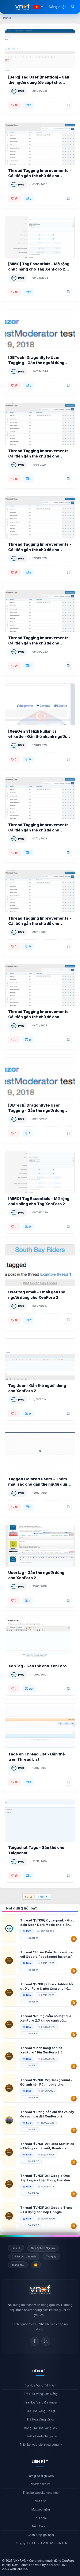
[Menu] (8, 7)
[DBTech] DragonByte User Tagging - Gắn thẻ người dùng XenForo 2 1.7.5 (36, 362)
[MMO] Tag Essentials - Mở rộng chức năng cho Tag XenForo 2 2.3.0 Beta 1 (38, 269)
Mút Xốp (40, 2501)
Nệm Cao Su (40, 2526)
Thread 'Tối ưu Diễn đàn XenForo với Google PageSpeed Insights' (46, 1954)
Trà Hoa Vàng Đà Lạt (40, 2411)
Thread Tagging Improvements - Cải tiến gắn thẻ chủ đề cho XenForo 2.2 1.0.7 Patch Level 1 (39, 1016)
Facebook (34, 2341)
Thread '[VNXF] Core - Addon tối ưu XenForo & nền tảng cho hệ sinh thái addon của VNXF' (46, 1986)
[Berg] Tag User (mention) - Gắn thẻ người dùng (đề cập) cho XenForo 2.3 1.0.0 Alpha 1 (38, 82)
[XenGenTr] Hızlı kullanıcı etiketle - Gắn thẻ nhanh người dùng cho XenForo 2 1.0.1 (37, 736)
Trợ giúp (51, 2256)
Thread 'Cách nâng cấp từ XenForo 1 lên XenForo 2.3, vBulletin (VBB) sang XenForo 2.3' (47, 2050)
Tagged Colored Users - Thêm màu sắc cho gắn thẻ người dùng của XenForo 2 (39, 1484)
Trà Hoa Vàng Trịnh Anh (40, 2385)
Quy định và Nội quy (43, 2248)
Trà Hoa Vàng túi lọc (41, 2419)
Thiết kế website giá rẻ (41, 2436)
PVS (21, 91)
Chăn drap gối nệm (41, 2535)
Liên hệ (16, 2248)
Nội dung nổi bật (21, 1908)
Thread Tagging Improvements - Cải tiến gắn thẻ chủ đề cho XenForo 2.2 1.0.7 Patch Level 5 (39, 549)
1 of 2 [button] (28, 1896)
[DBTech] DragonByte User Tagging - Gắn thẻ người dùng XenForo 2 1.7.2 (36, 1110)
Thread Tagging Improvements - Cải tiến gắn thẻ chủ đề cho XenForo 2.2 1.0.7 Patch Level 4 (39, 643)
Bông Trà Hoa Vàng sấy (40, 2428)
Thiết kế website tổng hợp (41, 2492)
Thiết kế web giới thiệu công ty (40, 2444)
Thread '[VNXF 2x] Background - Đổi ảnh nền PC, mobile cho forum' (46, 2082)
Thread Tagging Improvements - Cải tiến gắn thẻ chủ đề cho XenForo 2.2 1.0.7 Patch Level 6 (39, 456)
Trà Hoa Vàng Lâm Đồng (41, 2394)
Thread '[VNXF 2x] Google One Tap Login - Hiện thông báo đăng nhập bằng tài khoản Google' (46, 2178)
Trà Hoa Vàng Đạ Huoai (40, 2402)
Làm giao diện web (41, 2476)
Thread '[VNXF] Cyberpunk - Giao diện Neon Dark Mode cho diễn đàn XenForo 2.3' (47, 1922)
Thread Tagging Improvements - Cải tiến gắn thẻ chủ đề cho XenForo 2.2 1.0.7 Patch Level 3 (39, 830)
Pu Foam (41, 2518)
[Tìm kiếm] (73, 6)
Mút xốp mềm (40, 2509)
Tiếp (43, 1896)
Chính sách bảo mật (24, 2256)
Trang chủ (18, 2264)
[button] (42, 6)
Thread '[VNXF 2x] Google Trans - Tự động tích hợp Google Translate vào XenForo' (46, 2210)
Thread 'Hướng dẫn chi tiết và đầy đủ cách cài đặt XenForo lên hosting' (47, 2114)
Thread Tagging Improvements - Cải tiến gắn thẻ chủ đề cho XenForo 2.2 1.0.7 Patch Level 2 (39, 923)
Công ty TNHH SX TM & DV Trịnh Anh (41, 2543)
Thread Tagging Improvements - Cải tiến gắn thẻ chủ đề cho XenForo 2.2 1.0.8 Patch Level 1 (39, 175)
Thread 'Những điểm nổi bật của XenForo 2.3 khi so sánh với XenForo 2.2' (45, 2018)
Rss (46, 2341)
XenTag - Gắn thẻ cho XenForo (37, 1666)
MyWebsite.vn (40, 2484)
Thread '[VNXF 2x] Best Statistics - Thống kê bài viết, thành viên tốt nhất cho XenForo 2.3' (47, 2146)
